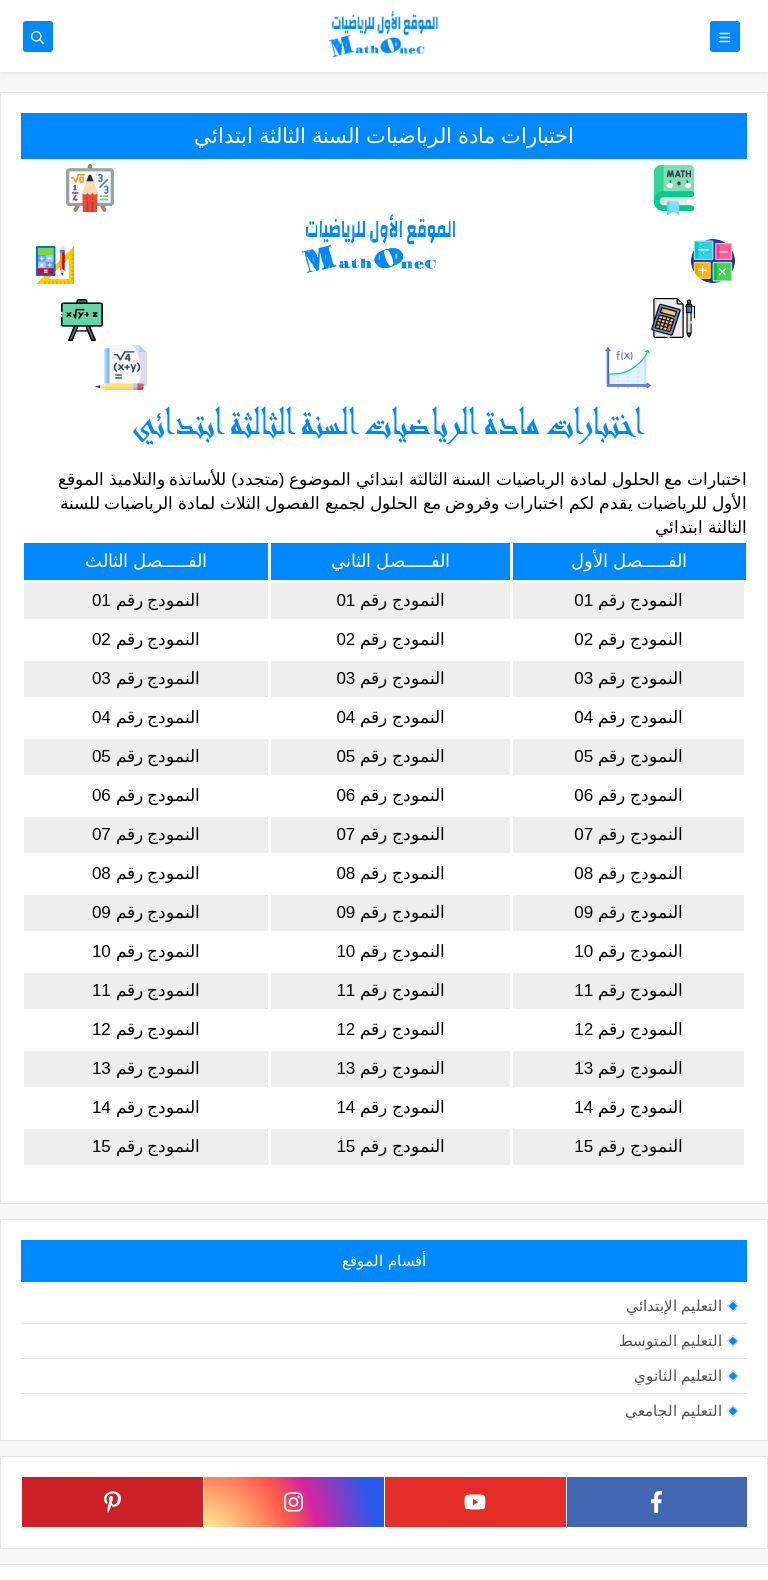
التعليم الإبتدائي (674, 1305)
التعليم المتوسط (670, 1340)
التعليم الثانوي (678, 1375)
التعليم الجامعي (673, 1410)
